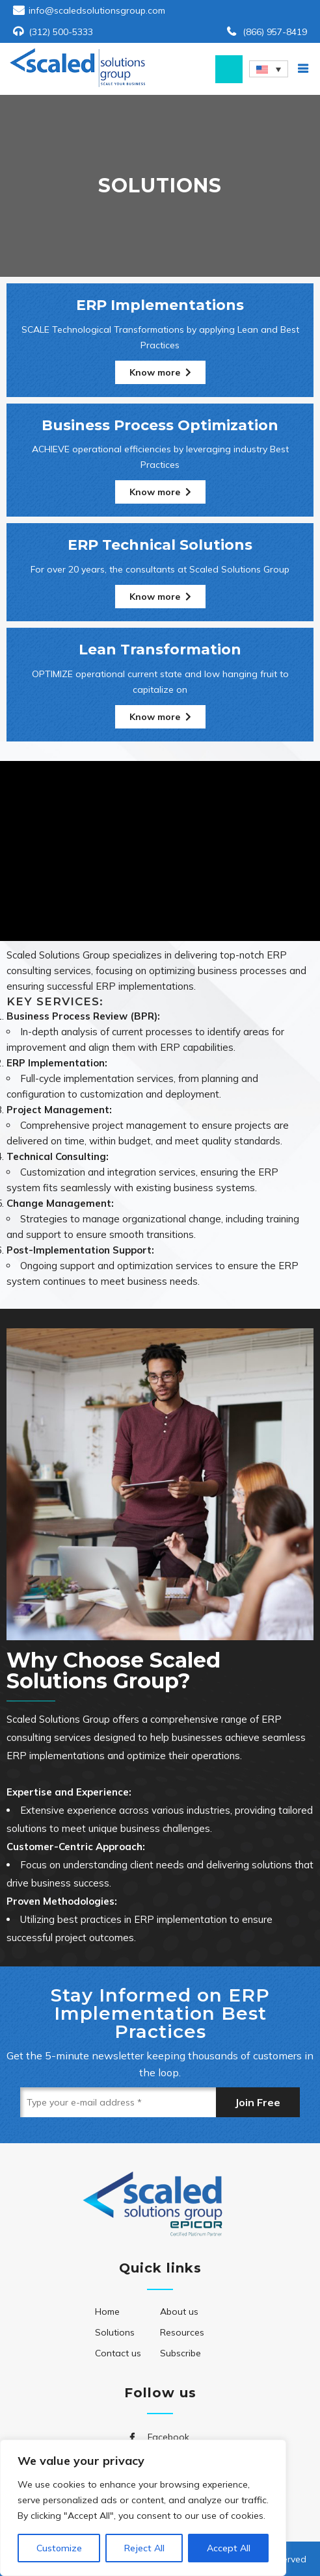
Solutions (115, 2332)
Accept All (228, 2548)
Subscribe (180, 2353)
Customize (59, 2548)
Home (107, 2311)
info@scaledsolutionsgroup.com (97, 10)
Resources (182, 2332)
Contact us (118, 2353)
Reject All (144, 2548)
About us (179, 2311)
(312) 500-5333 (61, 32)
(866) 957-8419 (275, 32)
